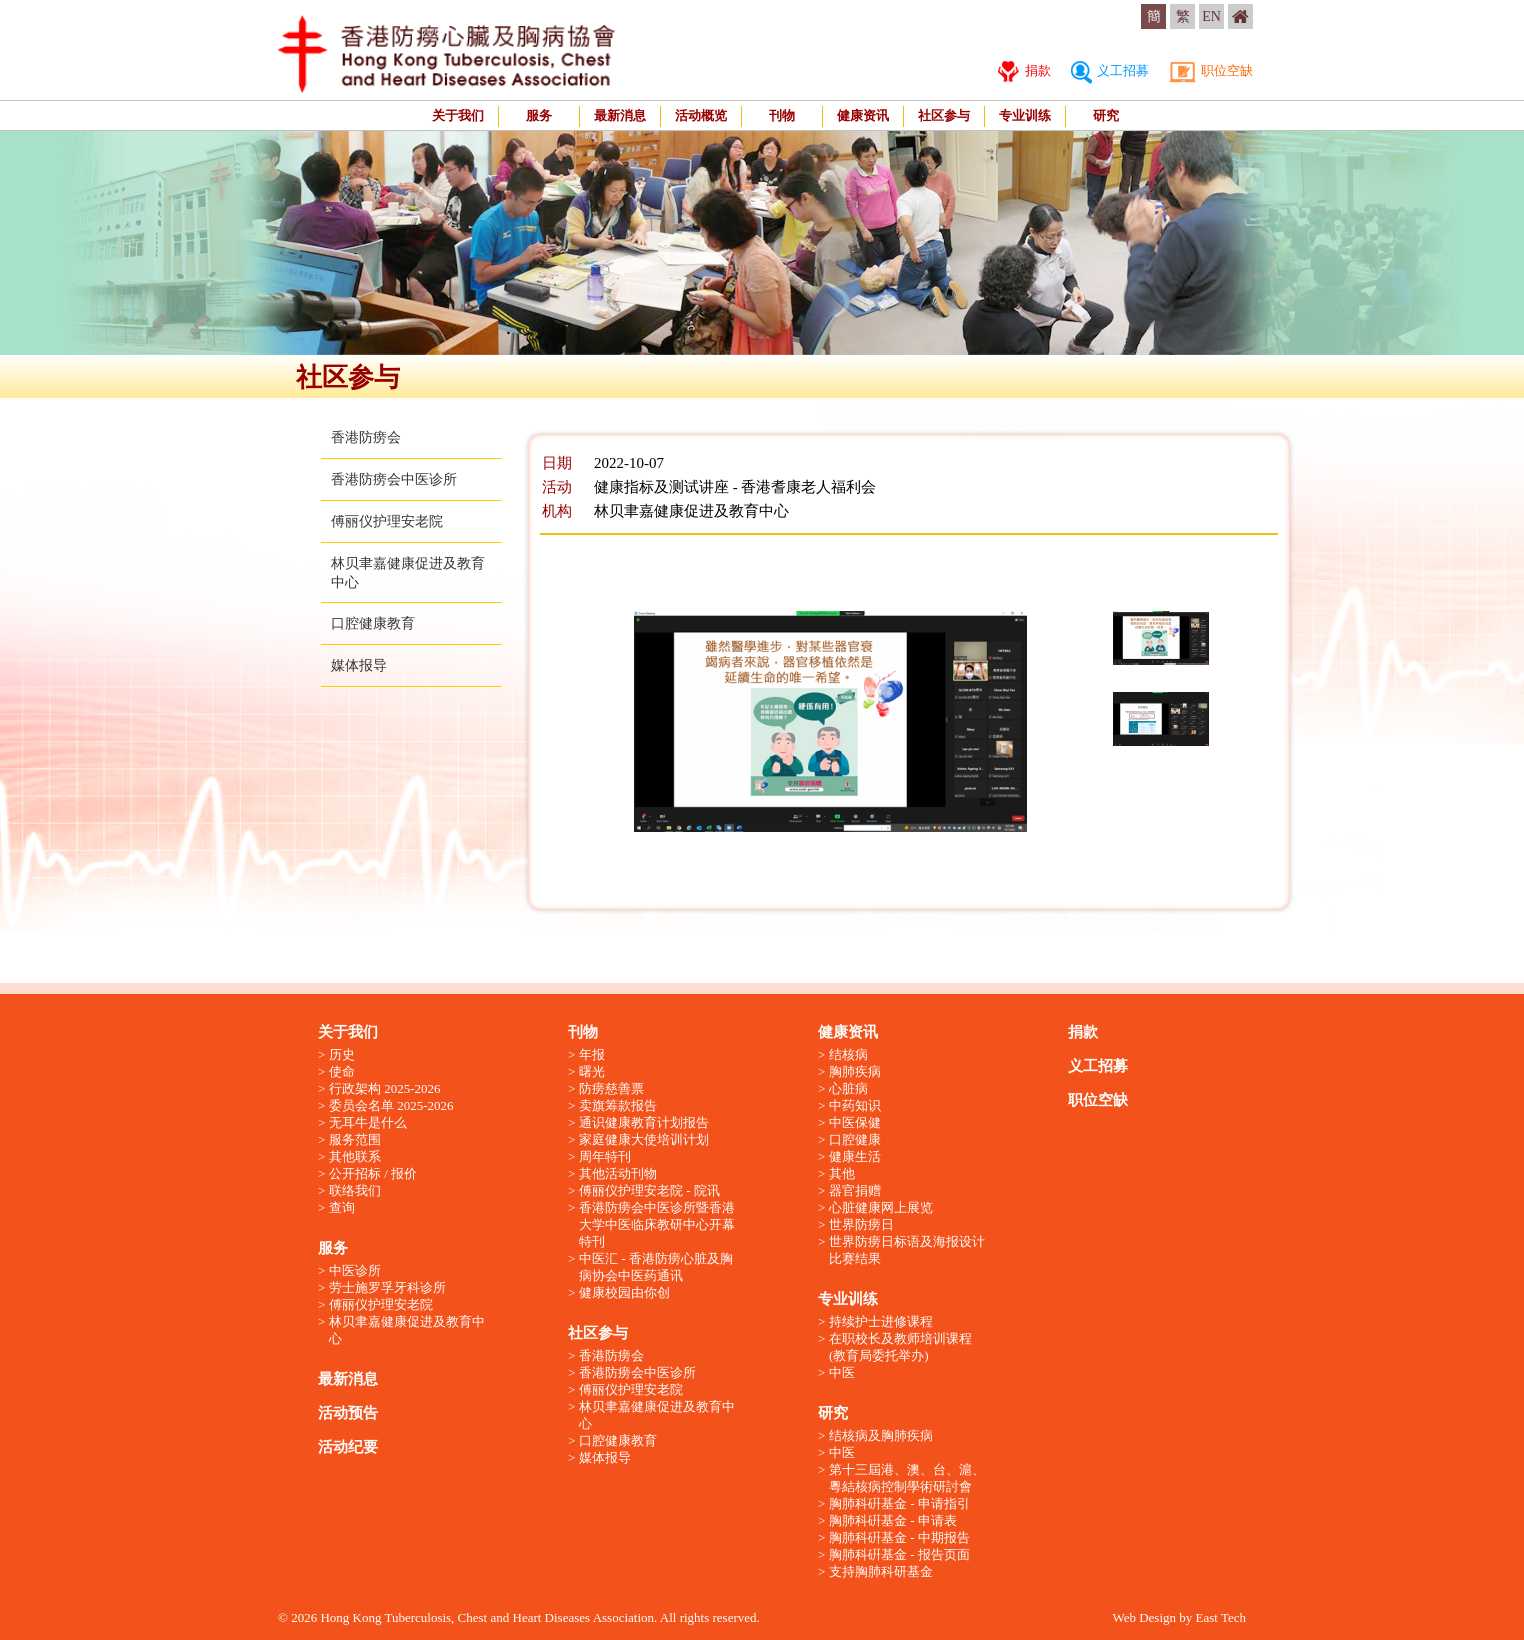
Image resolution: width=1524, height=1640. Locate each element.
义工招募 (1110, 70)
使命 (342, 1071)
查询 (342, 1207)
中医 (842, 1372)
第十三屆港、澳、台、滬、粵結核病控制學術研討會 (907, 1478)
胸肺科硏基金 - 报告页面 (899, 1554)
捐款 (1024, 70)
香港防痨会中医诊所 (394, 479)
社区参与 (944, 115)
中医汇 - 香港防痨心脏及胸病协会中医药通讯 (656, 1267)
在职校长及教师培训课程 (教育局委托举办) (900, 1347)
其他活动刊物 (618, 1173)
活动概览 (701, 115)
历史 (342, 1054)
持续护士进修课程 (881, 1321)
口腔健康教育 (373, 623)
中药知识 (855, 1105)
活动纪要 (348, 1447)
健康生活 (855, 1156)
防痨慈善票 (611, 1088)
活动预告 (348, 1413)
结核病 (848, 1054)
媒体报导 (359, 665)
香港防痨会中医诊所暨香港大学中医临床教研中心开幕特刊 (657, 1224)
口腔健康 (855, 1139)
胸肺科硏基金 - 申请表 (893, 1520)
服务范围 (355, 1139)
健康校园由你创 (624, 1292)
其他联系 (355, 1156)
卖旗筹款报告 (618, 1105)
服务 (539, 115)
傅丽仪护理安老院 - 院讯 (649, 1190)
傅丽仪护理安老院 (387, 521)
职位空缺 (1211, 70)
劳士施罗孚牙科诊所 (387, 1287)
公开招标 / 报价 (373, 1173)
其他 (842, 1173)
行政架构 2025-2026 (385, 1088)
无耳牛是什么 (368, 1122)
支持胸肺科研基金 (881, 1571)
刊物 (782, 115)
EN (1211, 16)
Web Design (1144, 1617)
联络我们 (355, 1190)
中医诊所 (355, 1270)
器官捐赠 (855, 1190)
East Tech (1221, 1617)
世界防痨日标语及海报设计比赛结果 (907, 1250)
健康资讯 (863, 115)
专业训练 (1025, 115)
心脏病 (848, 1088)
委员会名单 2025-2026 (391, 1105)
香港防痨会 (366, 437)
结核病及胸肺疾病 (881, 1435)
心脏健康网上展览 (881, 1207)
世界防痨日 (861, 1224)
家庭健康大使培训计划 (644, 1139)
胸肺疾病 (855, 1071)
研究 (1106, 115)
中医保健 (855, 1122)
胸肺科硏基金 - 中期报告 (899, 1537)
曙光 (592, 1071)
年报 (592, 1054)
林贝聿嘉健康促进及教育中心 (407, 1330)
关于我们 (458, 115)
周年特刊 (605, 1156)
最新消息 (620, 115)
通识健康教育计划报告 (644, 1122)
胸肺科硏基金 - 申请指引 (899, 1503)
